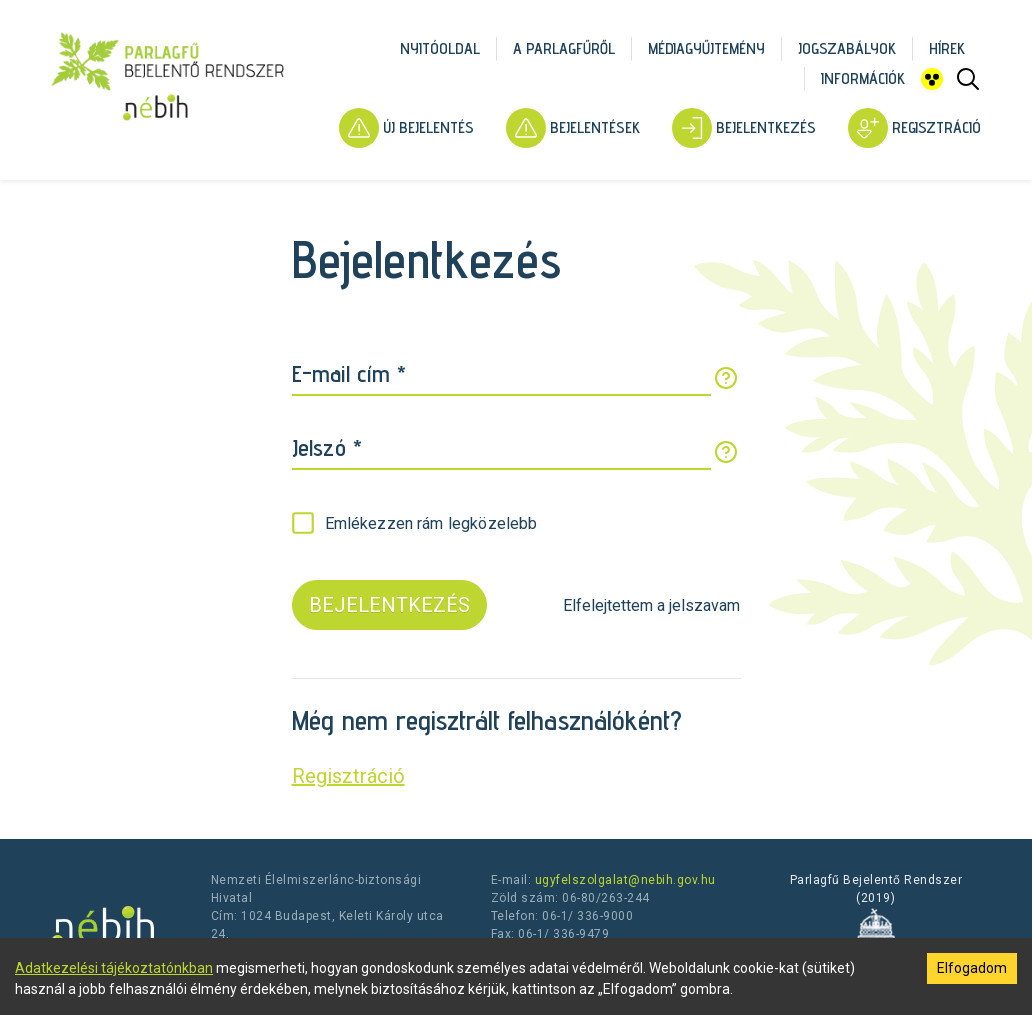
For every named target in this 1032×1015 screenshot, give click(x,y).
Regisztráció (914, 128)
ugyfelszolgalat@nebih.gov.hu (625, 880)
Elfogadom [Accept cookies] (972, 968)
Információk (863, 78)
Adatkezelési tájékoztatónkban (114, 968)
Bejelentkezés (744, 128)
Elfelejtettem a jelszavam (651, 605)
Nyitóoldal (440, 48)
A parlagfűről (564, 48)
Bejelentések (573, 128)
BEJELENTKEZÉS (389, 605)
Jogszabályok (847, 48)
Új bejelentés (406, 128)
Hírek (947, 48)
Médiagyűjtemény (706, 48)
